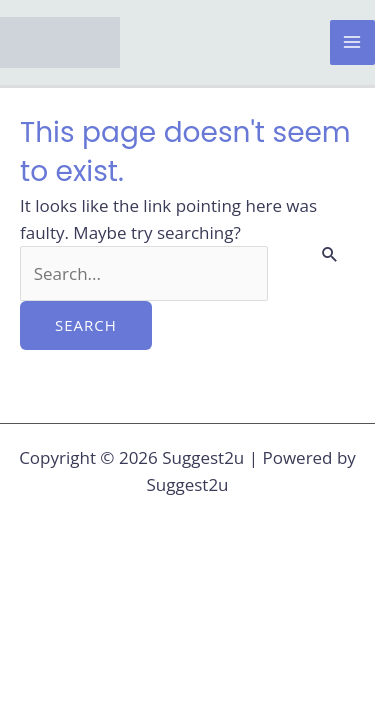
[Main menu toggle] (353, 43)
